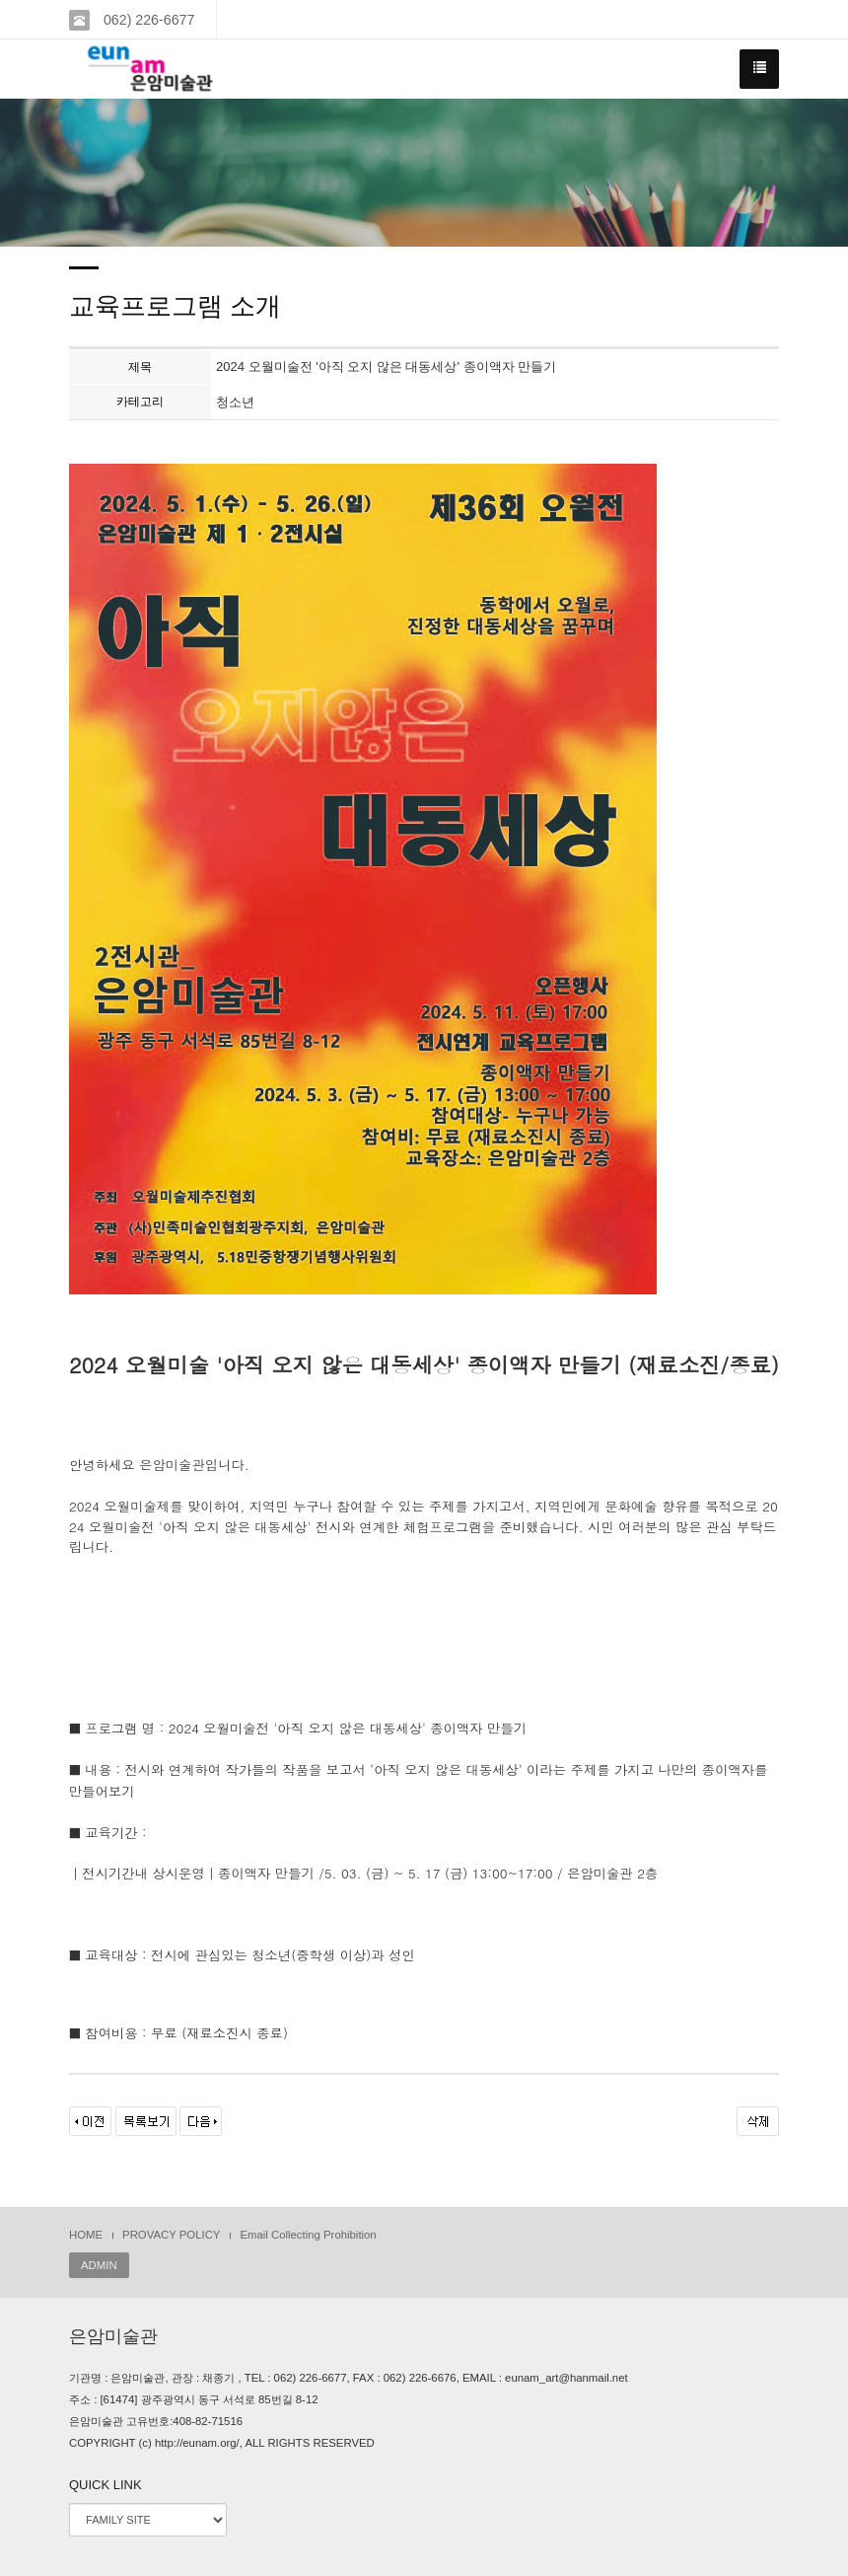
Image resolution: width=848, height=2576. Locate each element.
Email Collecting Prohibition (308, 2235)
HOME (86, 2235)
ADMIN (99, 2265)
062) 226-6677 (147, 20)
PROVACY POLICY (171, 2235)
